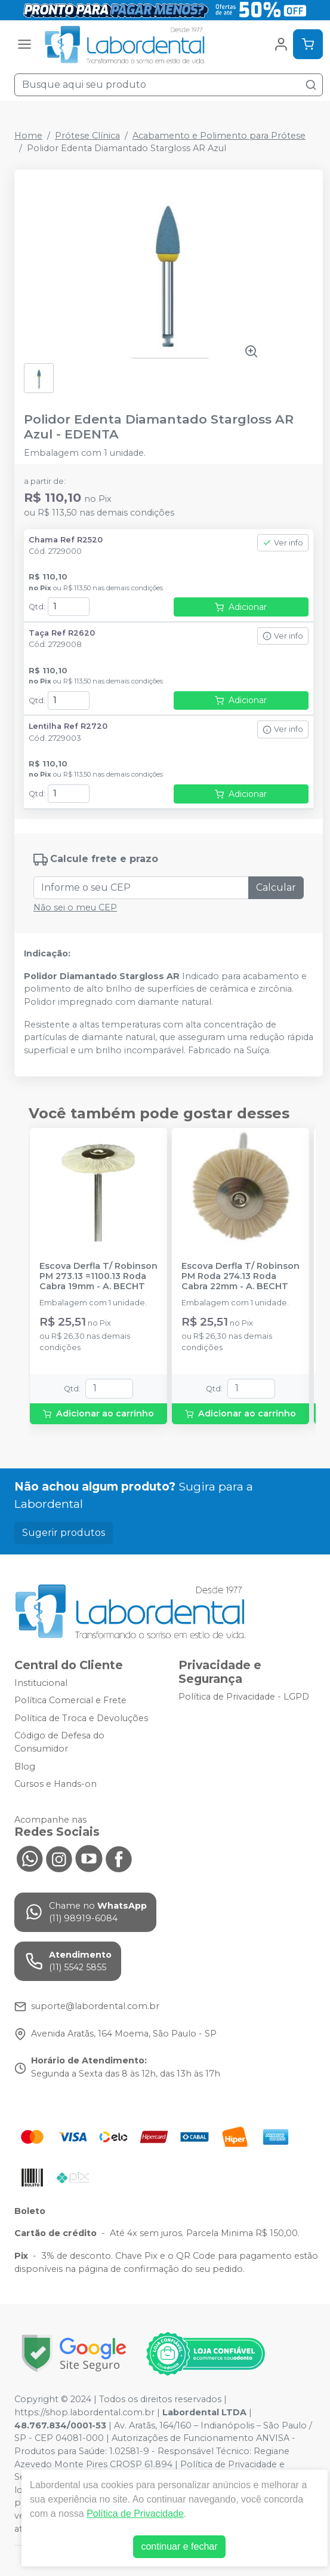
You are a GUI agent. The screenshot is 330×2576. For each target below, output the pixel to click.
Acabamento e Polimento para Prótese (219, 135)
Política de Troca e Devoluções (81, 1718)
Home (28, 135)
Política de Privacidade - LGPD (243, 1696)
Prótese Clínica (87, 135)
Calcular (276, 887)
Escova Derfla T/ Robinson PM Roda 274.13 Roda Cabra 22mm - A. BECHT (240, 1276)
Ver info (283, 542)
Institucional (40, 1683)
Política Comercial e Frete (70, 1700)
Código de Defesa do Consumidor (59, 1743)
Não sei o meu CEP (75, 907)
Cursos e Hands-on (55, 1783)
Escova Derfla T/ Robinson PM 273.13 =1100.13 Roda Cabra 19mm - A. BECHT (98, 1276)
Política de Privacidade (135, 2513)
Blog (24, 1766)
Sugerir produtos (63, 1532)
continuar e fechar (179, 2546)
